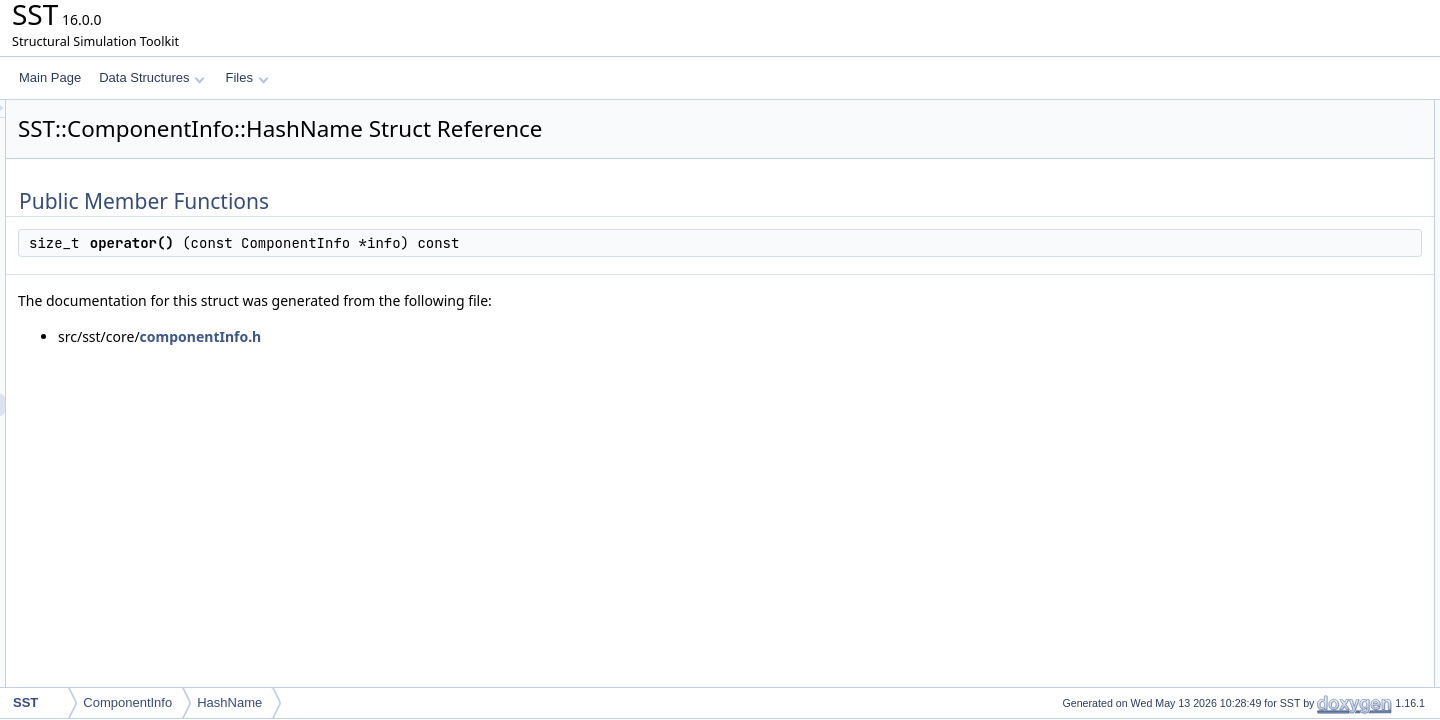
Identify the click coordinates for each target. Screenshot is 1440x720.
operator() (1259, 133)
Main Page (50, 77)
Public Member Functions (1284, 111)
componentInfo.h (451, 336)
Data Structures (152, 77)
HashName (229, 702)
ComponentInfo (127, 702)
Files (246, 77)
